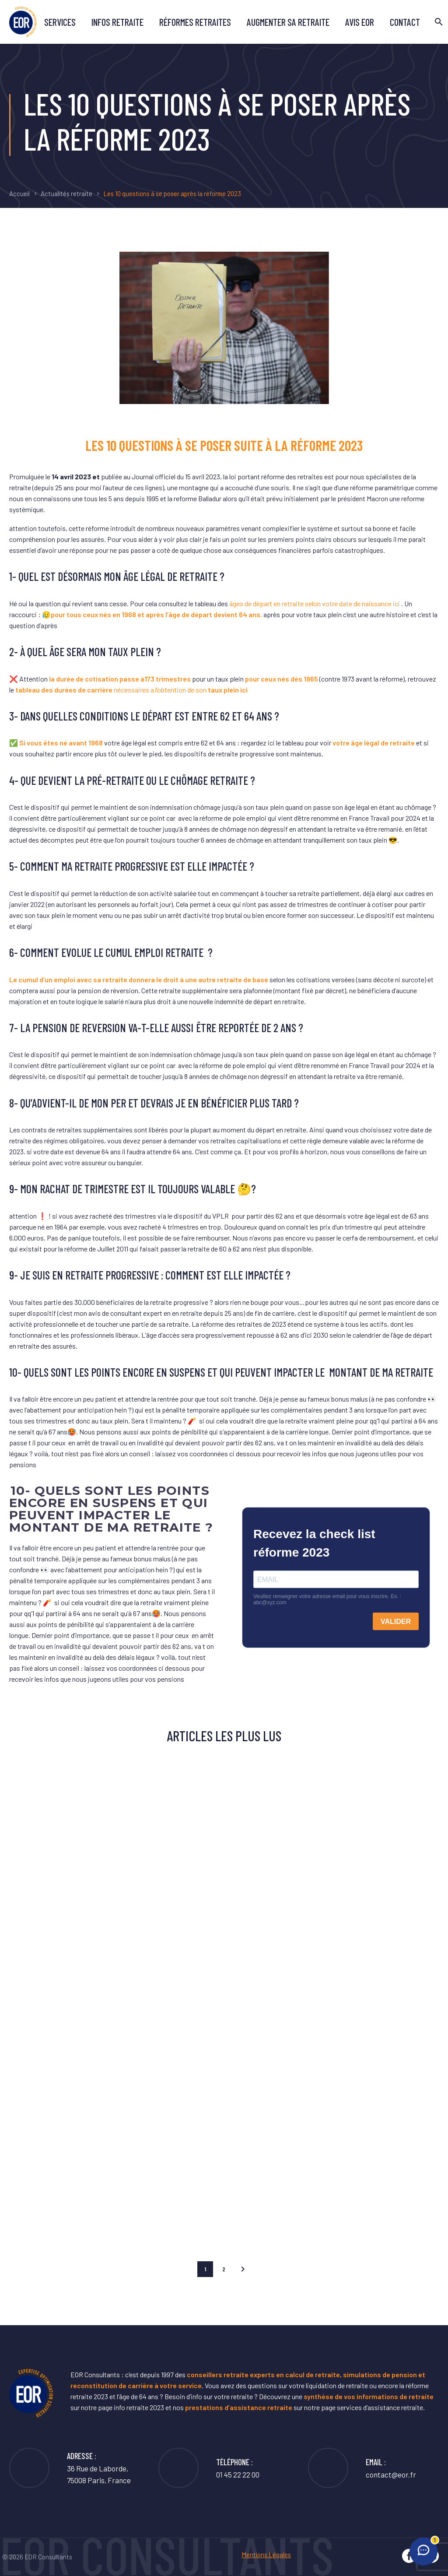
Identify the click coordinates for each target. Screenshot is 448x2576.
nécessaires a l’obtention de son (132, 689)
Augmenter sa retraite (288, 22)
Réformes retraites (195, 22)
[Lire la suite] (362, 2468)
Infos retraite (117, 22)
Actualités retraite (66, 193)
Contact (405, 22)
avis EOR (359, 22)
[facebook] (409, 2556)
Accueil (19, 193)
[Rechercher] (437, 21)
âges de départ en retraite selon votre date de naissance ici (314, 603)
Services (60, 22)
